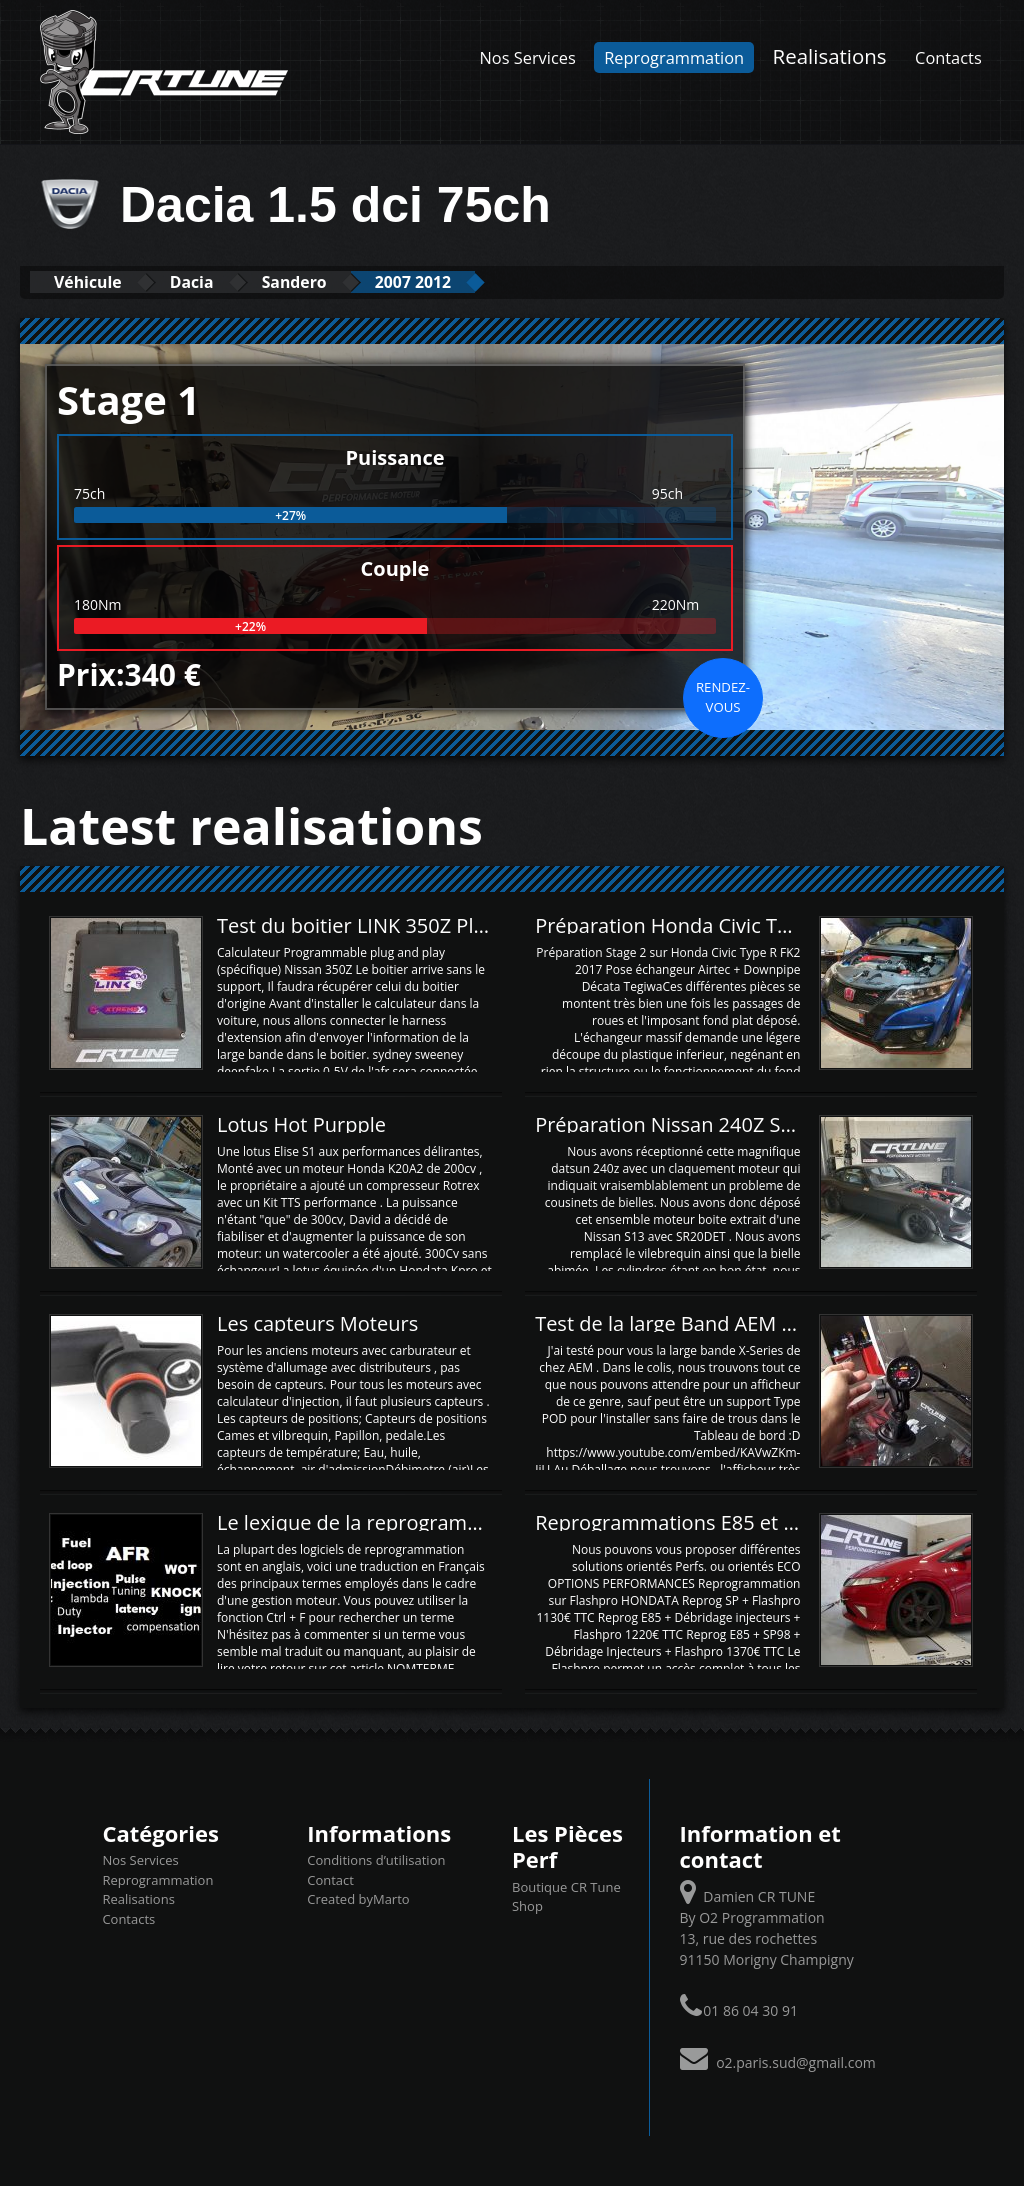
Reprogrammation (674, 57)
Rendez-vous (723, 696)
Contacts (948, 57)
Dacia (216, 281)
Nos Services (528, 57)
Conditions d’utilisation (376, 1860)
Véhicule (96, 281)
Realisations (830, 56)
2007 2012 (471, 281)
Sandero (335, 281)
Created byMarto (358, 1899)
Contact (330, 1879)
